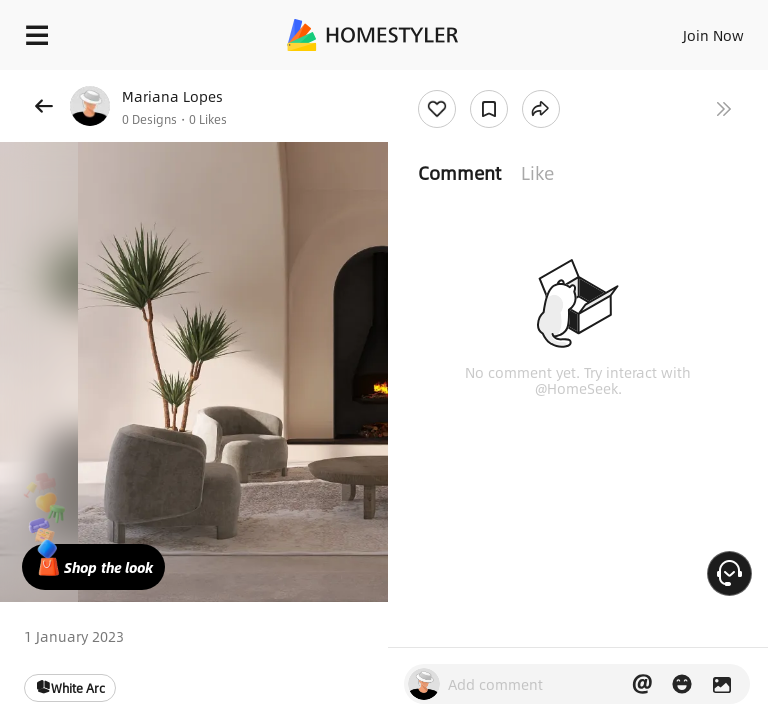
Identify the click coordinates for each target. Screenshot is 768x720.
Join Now (713, 35)
